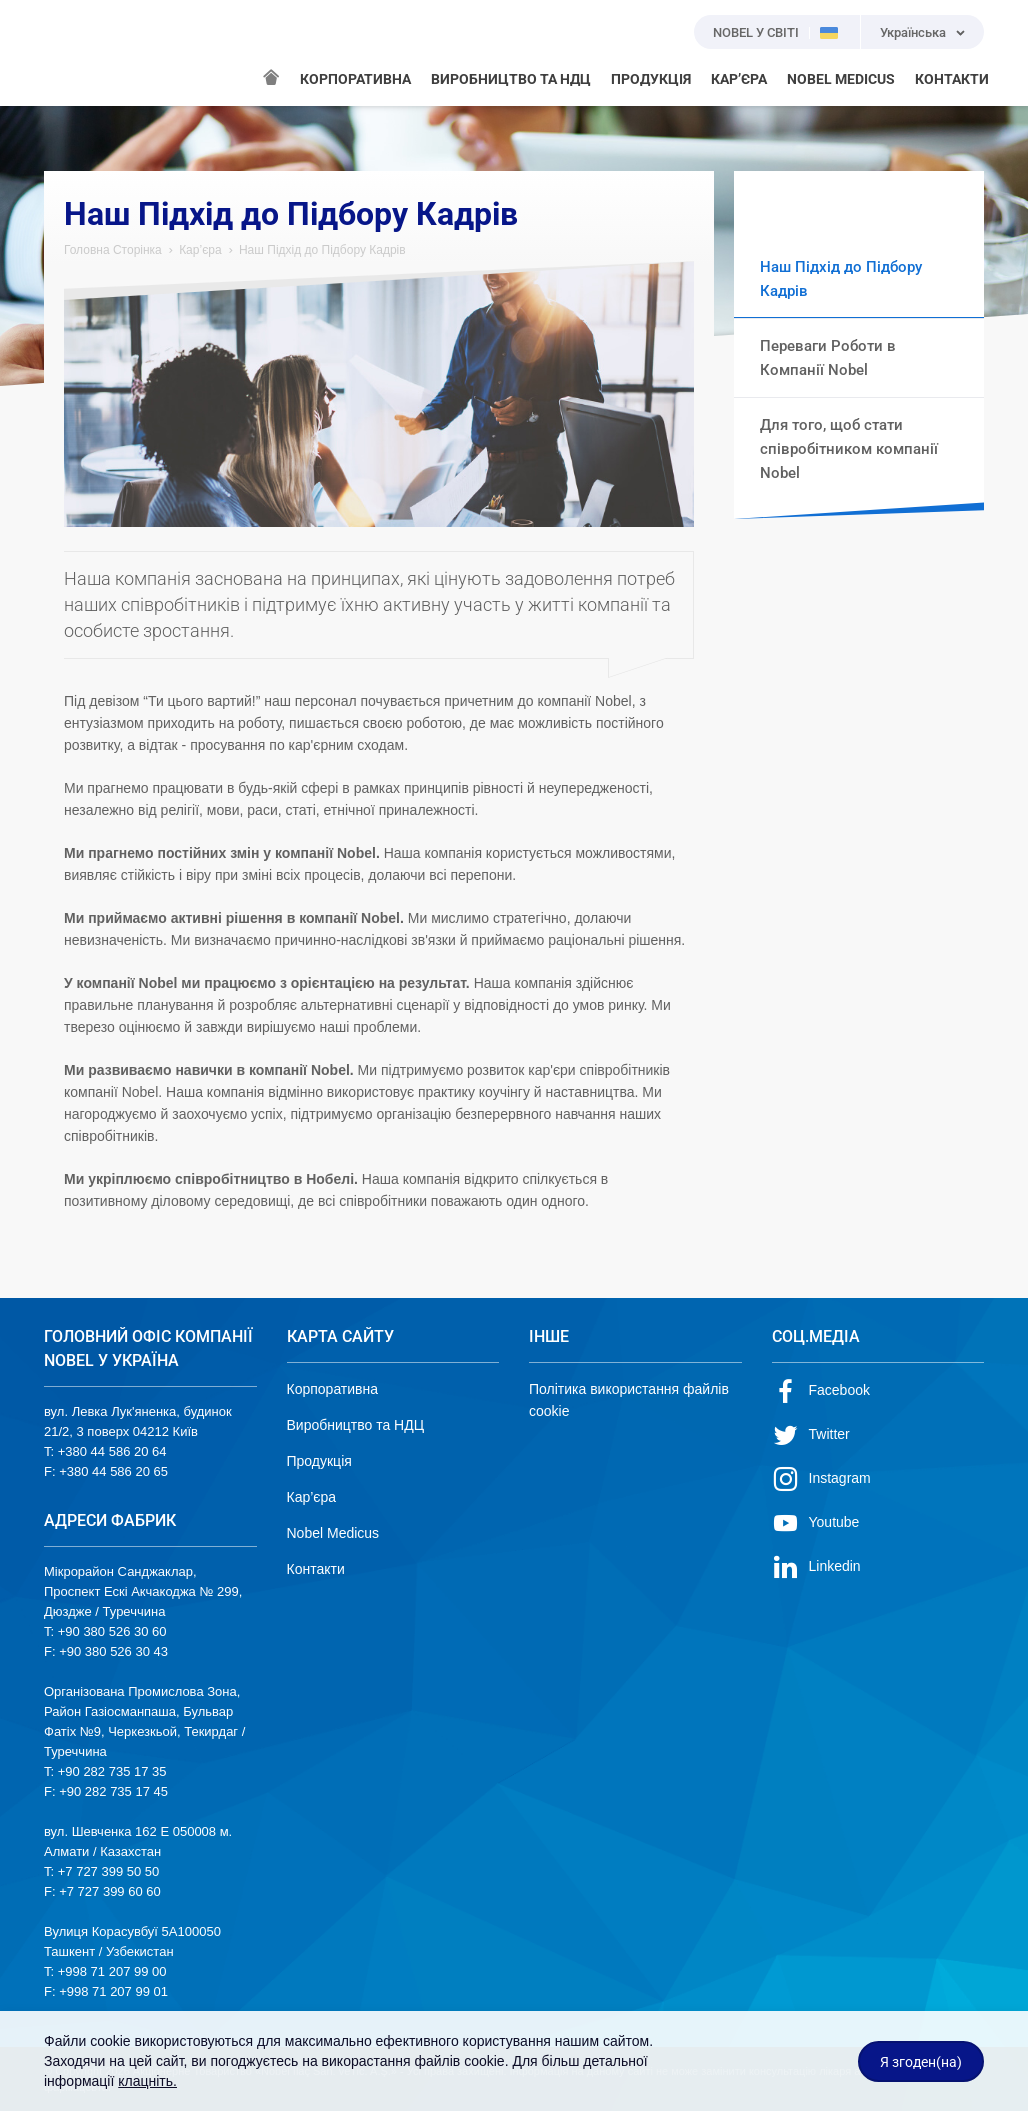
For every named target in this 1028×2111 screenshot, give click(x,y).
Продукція (319, 1461)
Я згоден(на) (921, 2062)
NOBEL (71, 53)
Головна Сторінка (113, 250)
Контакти (316, 1569)
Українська (913, 32)
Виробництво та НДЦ (356, 1425)
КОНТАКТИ (952, 79)
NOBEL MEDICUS (841, 79)
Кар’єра (200, 250)
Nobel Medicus (333, 1533)
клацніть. (147, 2081)
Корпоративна (333, 1389)
